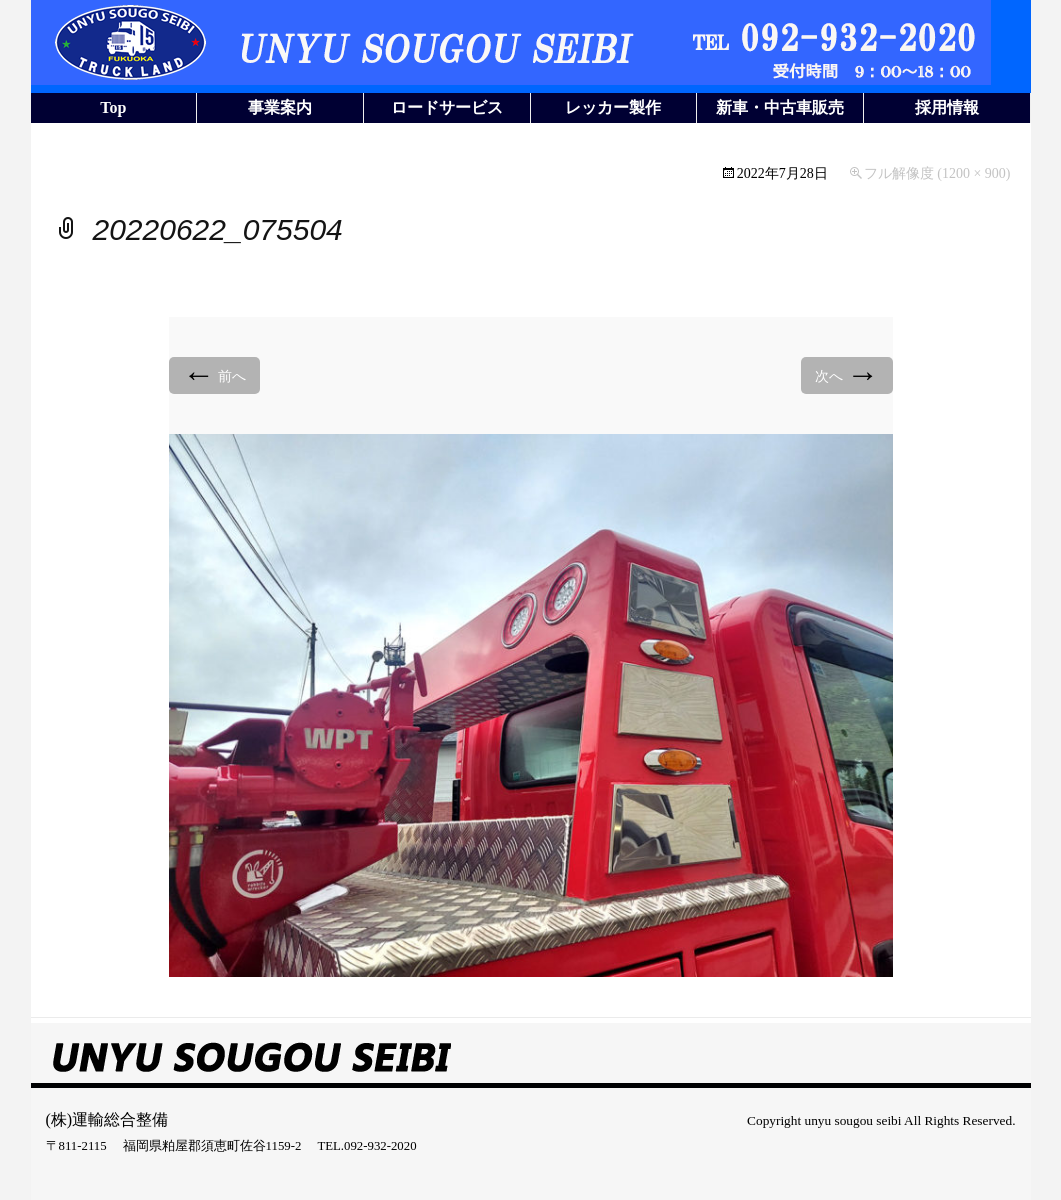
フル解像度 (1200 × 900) (937, 173)
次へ (847, 374)
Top (113, 107)
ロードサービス (447, 107)
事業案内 (280, 107)
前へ (215, 374)
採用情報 (947, 107)
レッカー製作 (613, 107)
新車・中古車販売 (780, 107)
